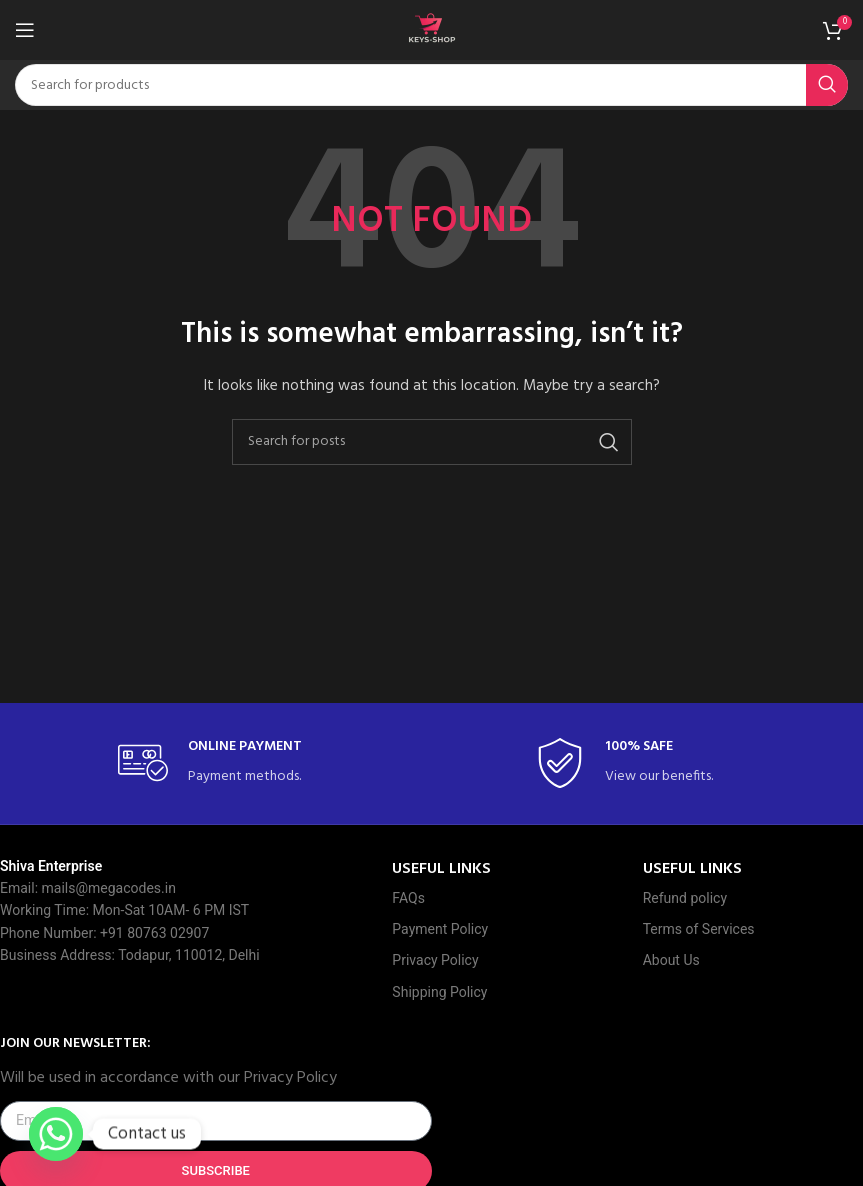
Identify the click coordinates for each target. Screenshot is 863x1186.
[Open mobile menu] (25, 30)
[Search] (431, 85)
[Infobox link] (223, 763)
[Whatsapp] (56, 1134)
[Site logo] (432, 30)
